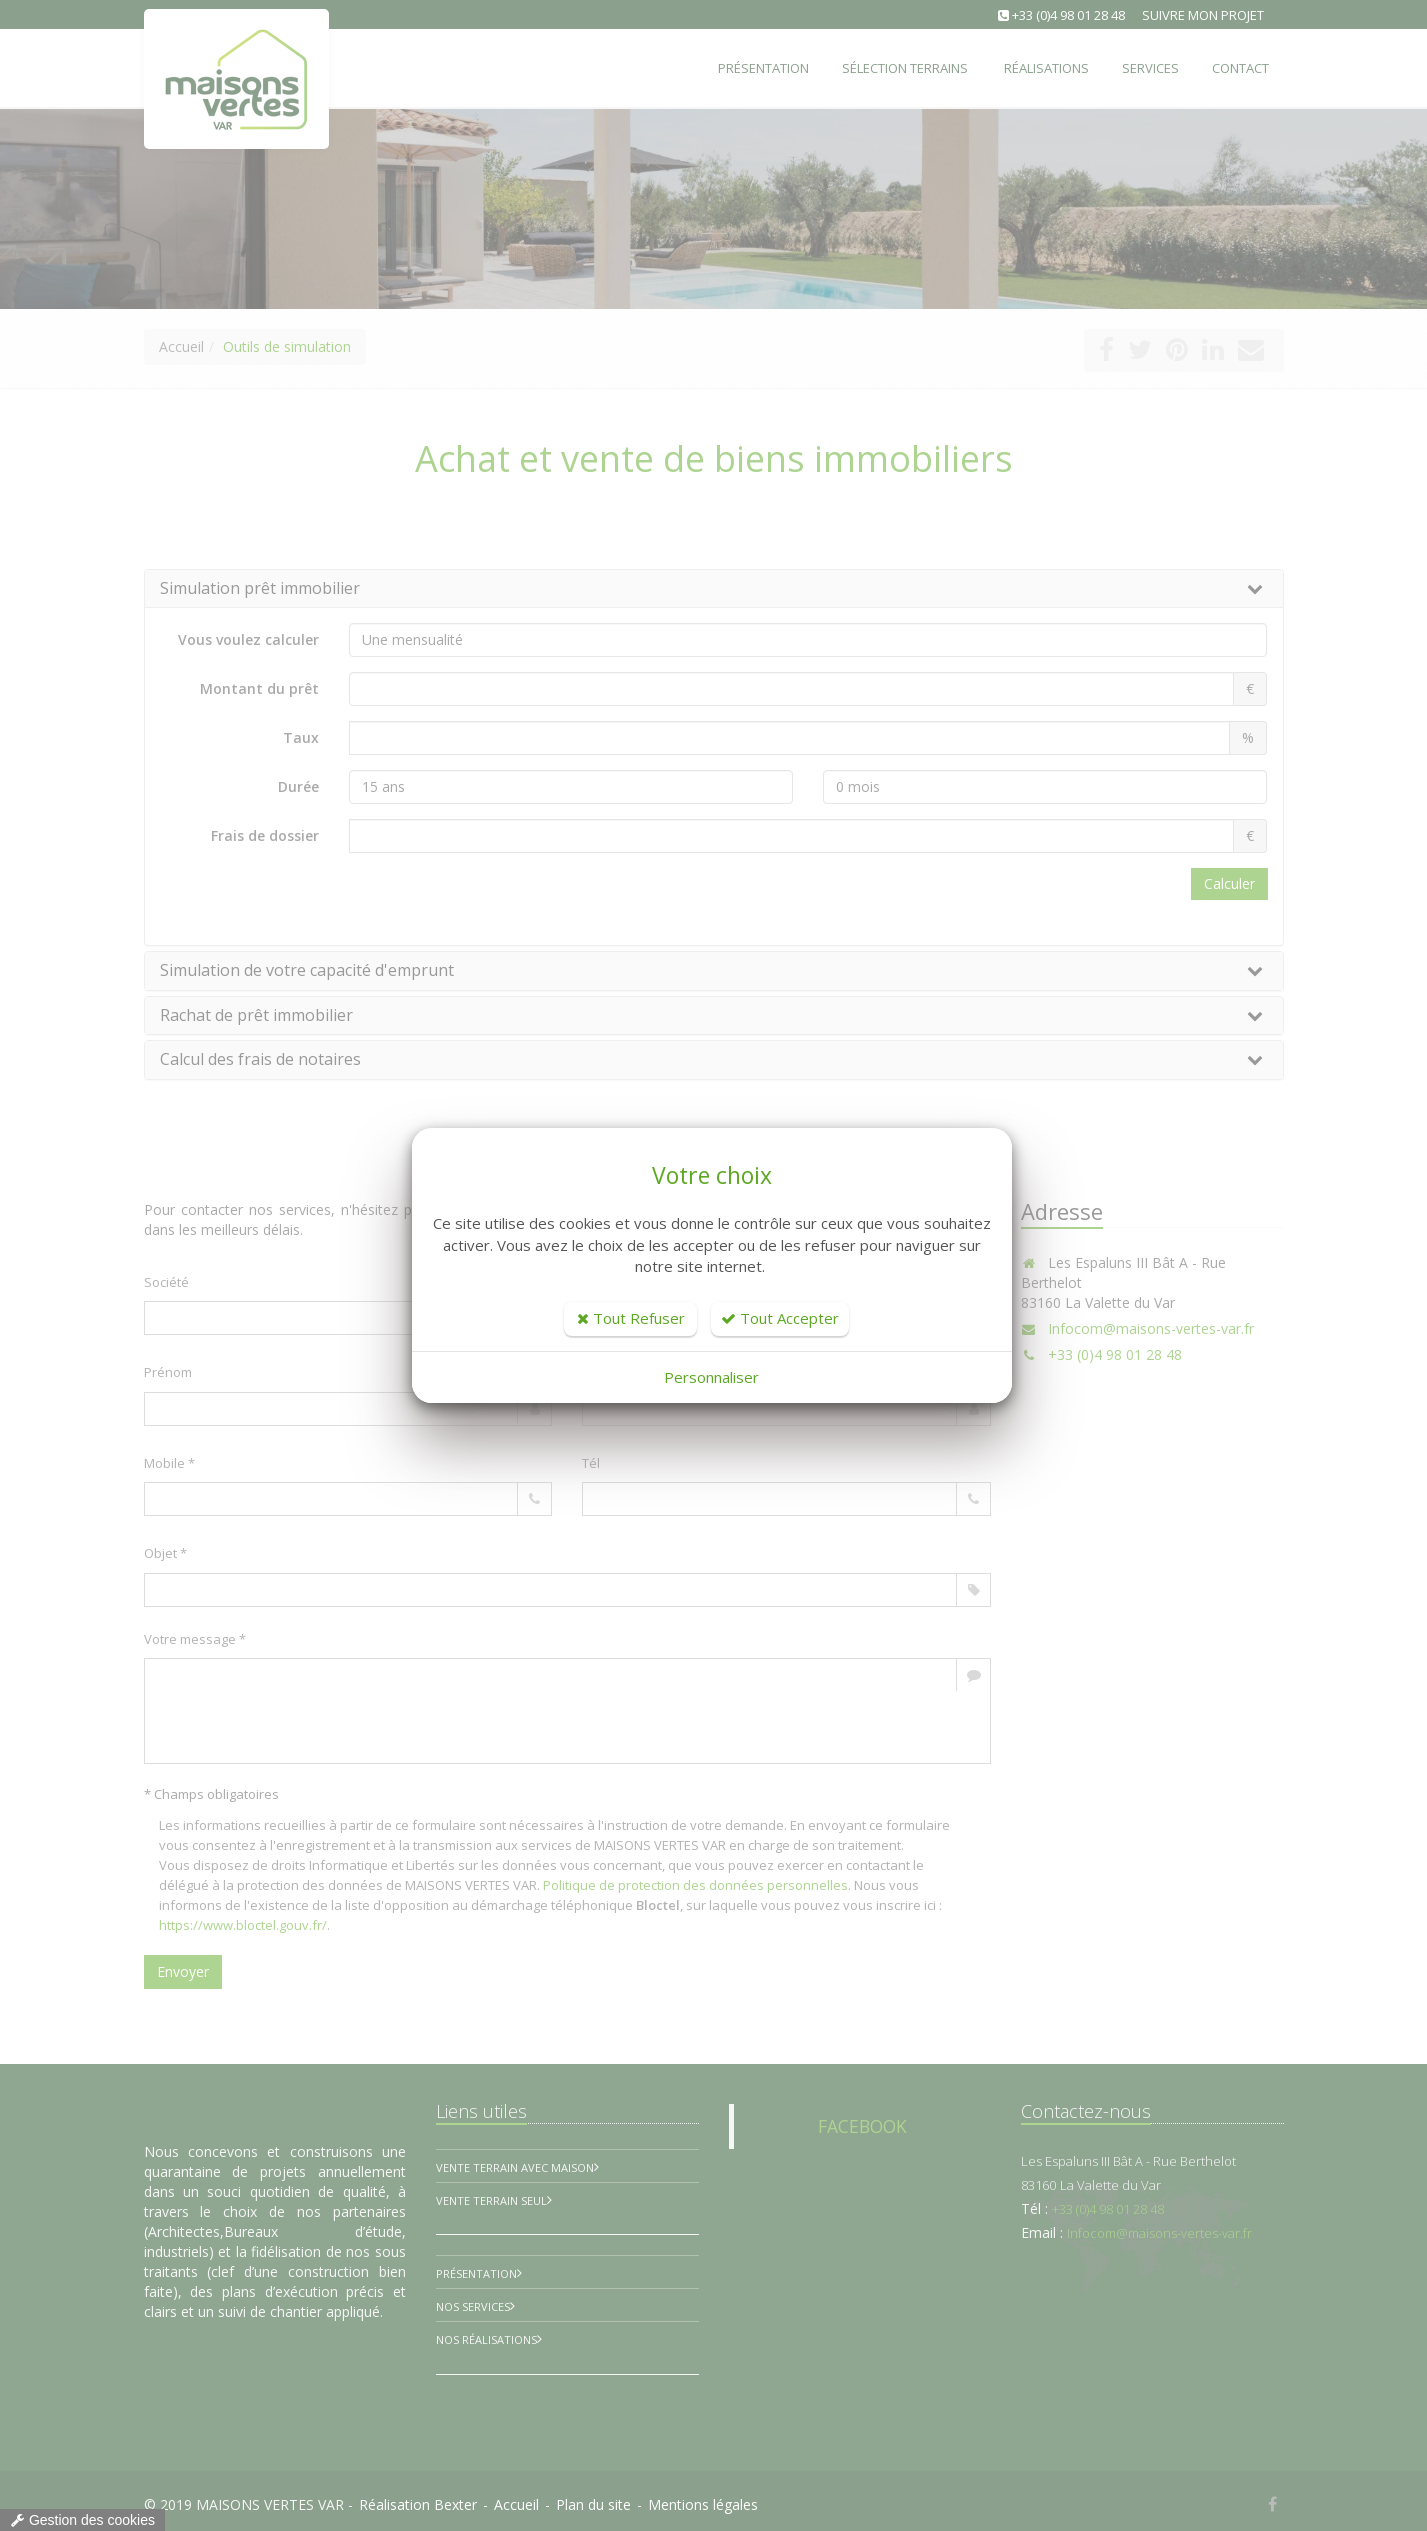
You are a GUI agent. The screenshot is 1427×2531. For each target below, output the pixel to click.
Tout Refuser (631, 1318)
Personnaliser (711, 1377)
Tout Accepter (780, 1318)
